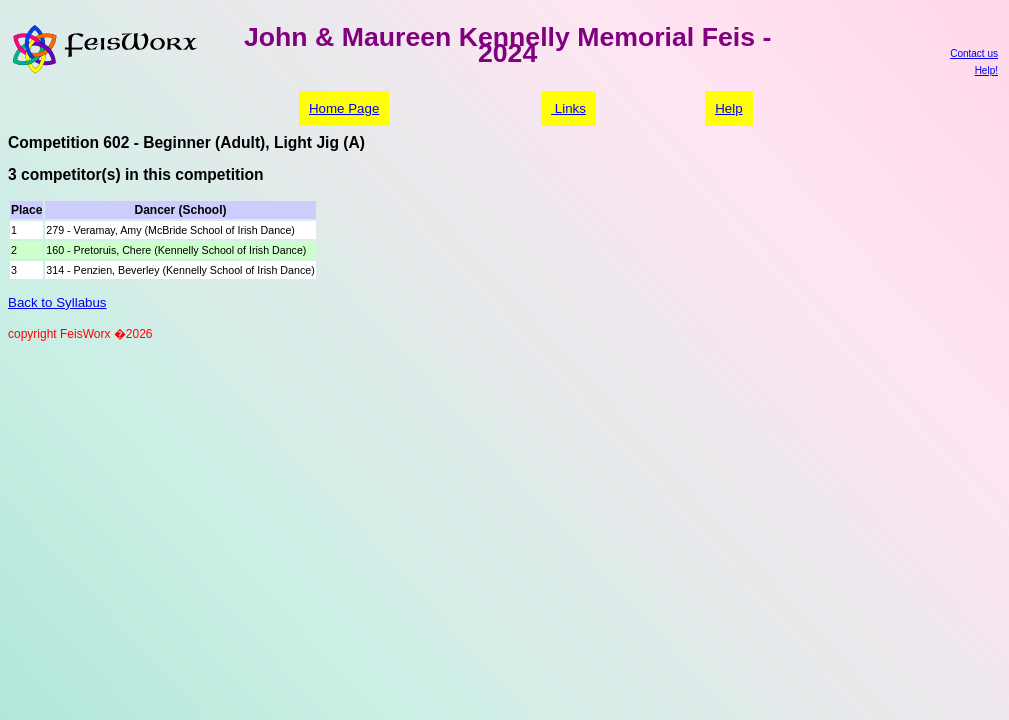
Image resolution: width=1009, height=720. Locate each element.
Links (568, 108)
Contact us (974, 53)
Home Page (344, 108)
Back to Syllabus (57, 302)
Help (728, 108)
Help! (986, 70)
